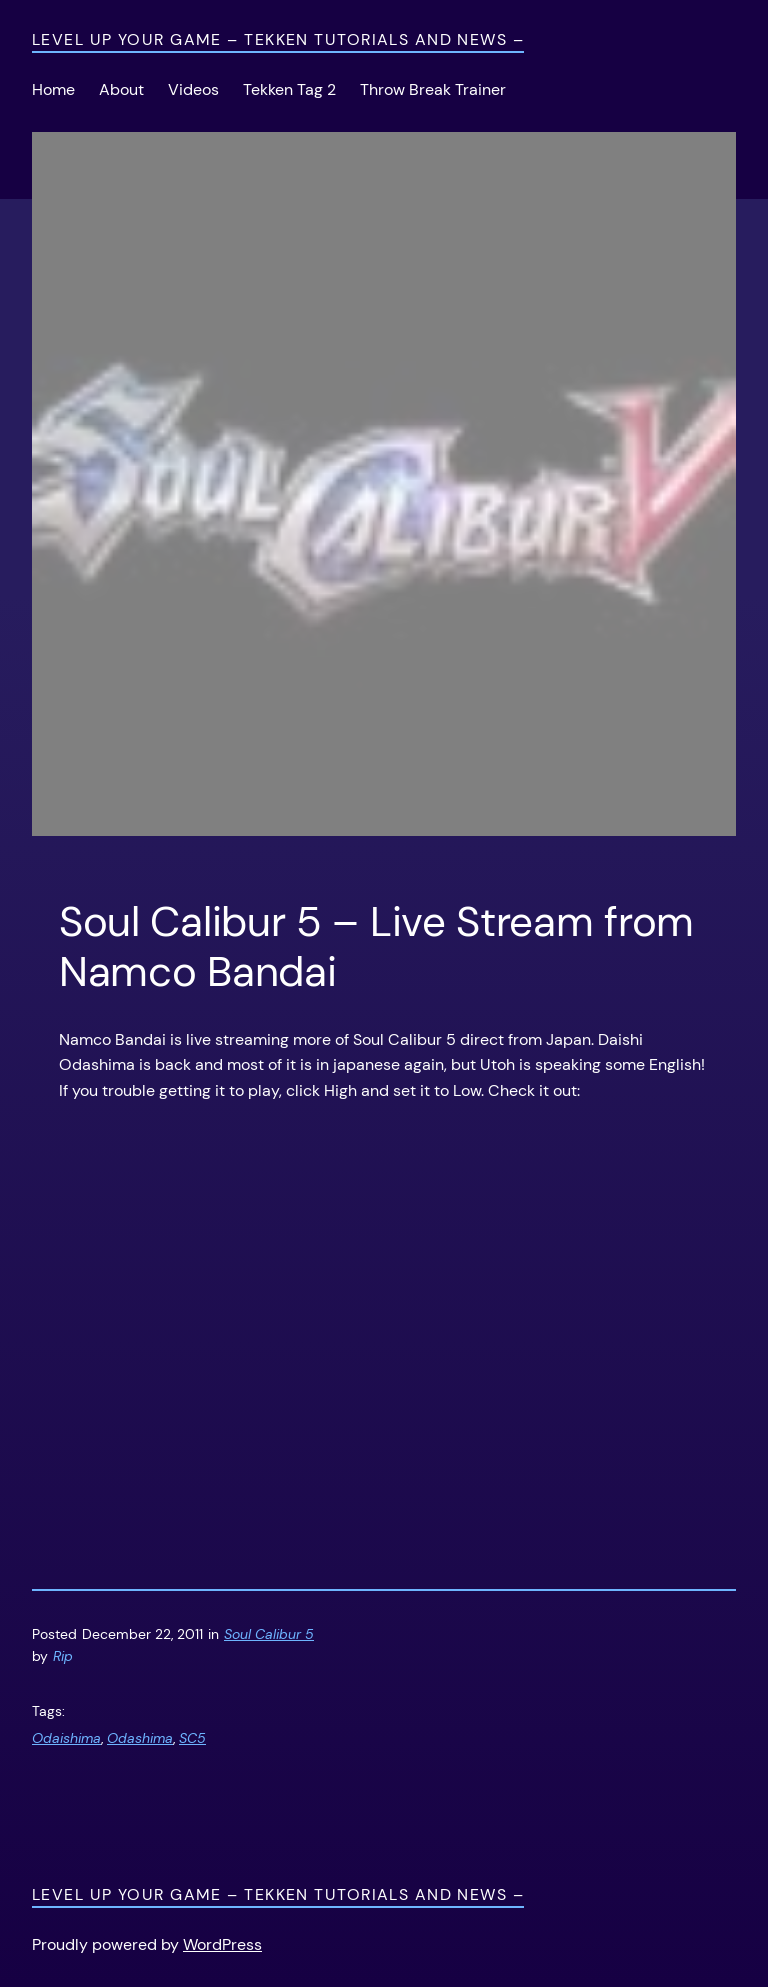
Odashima (140, 1738)
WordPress (222, 1944)
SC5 (192, 1738)
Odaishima (66, 1738)
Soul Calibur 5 (269, 1634)
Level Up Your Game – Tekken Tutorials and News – (278, 39)
